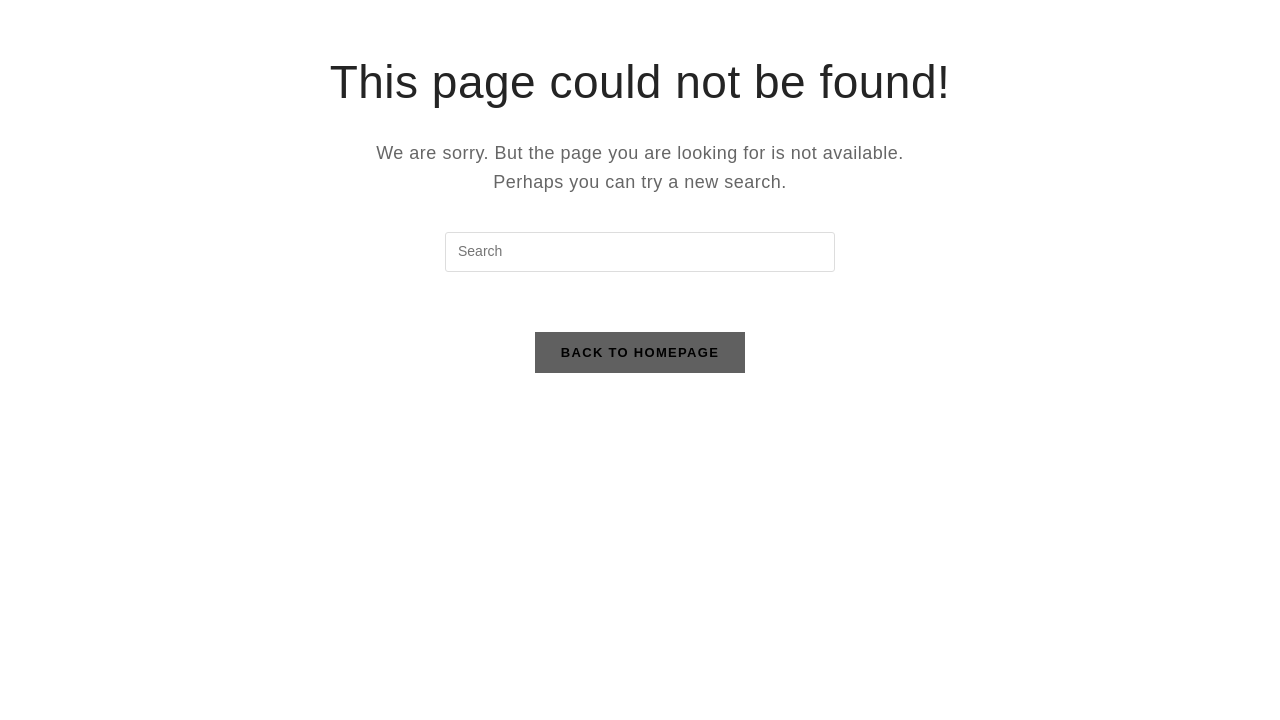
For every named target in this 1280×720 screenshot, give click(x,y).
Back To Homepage (640, 352)
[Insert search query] (640, 252)
